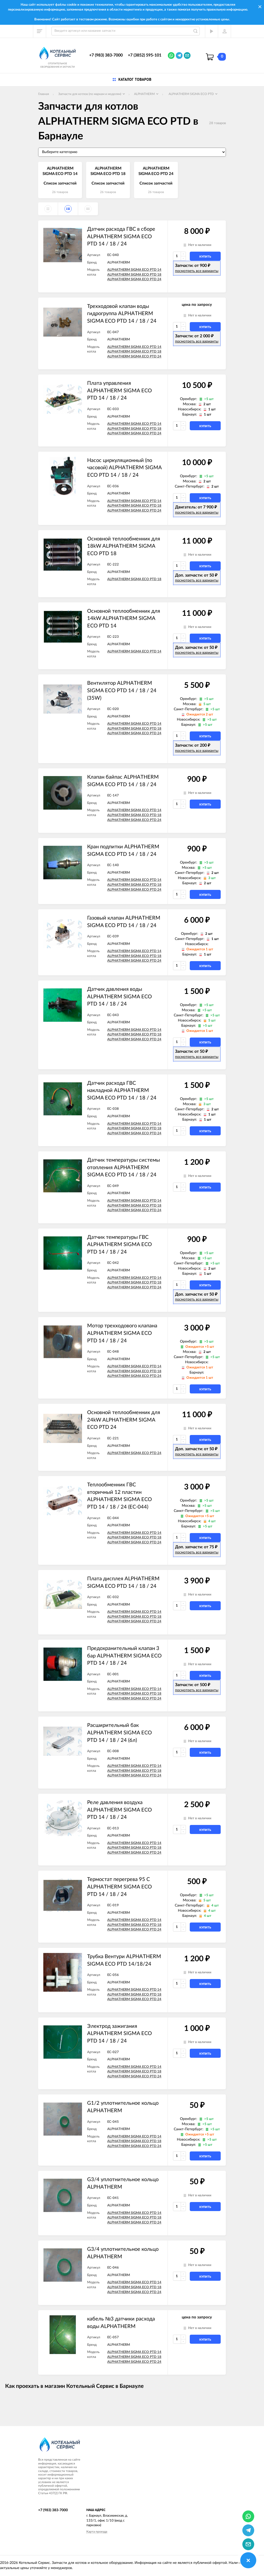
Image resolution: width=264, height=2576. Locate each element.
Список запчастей (60, 183)
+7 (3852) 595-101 (144, 55)
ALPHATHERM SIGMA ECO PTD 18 (134, 274)
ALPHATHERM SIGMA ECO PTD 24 (134, 279)
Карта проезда (96, 2531)
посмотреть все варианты (196, 271)
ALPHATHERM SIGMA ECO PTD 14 (134, 270)
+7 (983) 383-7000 (106, 55)
